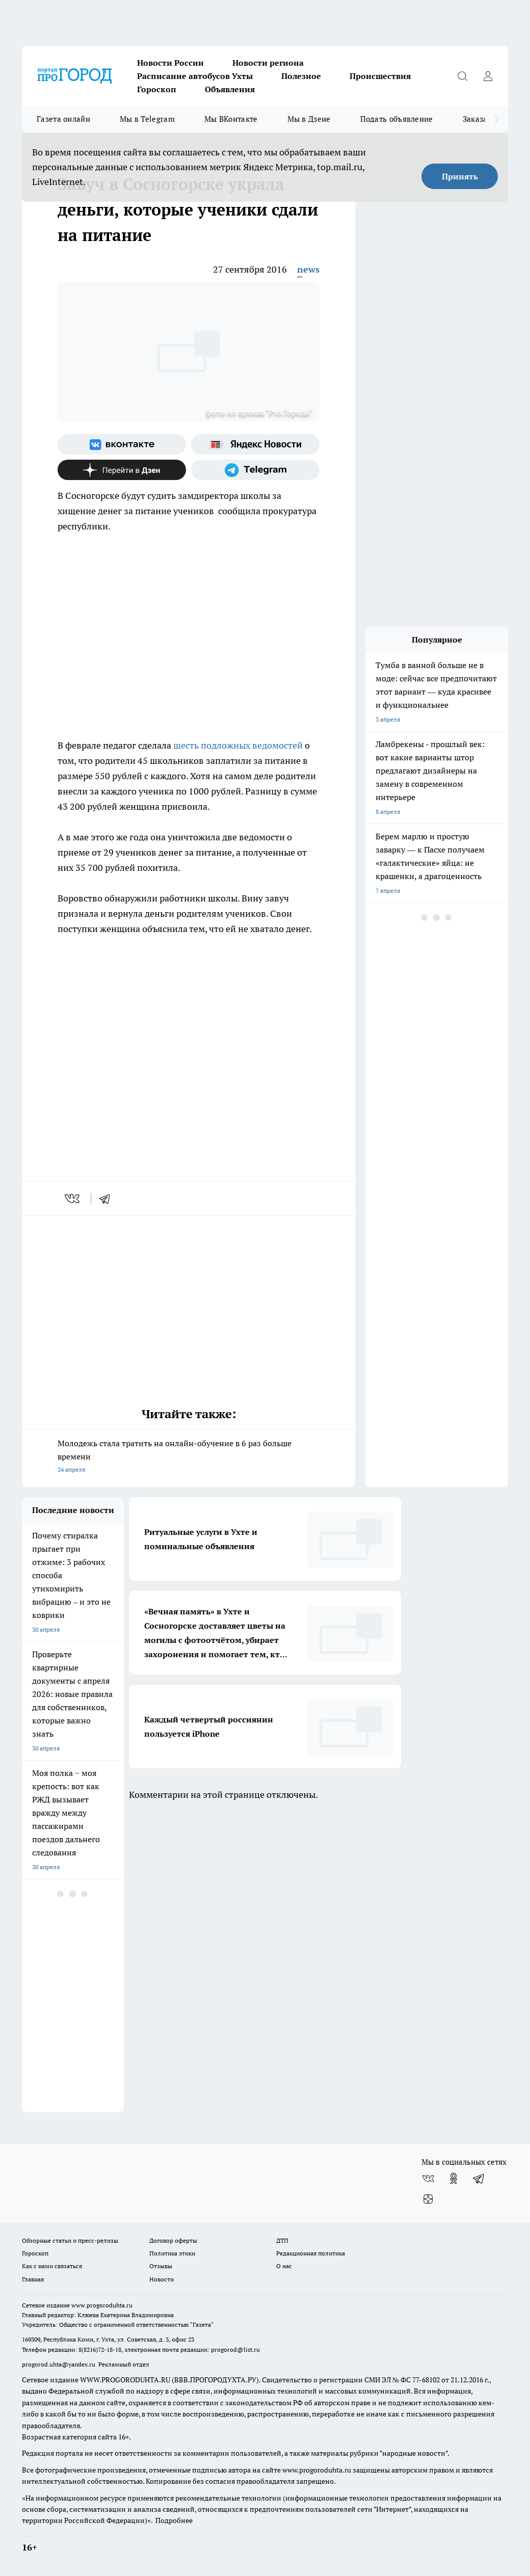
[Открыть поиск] (462, 76)
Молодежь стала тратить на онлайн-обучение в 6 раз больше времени (189, 1457)
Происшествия (380, 76)
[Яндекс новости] (255, 444)
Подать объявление (396, 119)
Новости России (170, 63)
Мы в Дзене (309, 119)
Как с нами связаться (52, 2266)
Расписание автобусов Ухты (195, 76)
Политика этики (172, 2253)
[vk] (73, 1198)
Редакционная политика (310, 2253)
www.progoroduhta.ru (101, 2305)
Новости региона (268, 63)
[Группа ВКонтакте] (122, 444)
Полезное (301, 76)
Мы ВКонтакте (231, 119)
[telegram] (108, 1198)
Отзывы (160, 2266)
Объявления (230, 89)
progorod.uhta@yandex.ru (59, 2364)
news (308, 269)
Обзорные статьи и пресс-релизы (70, 2240)
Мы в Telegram (147, 119)
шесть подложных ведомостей (239, 745)
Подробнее (174, 2520)
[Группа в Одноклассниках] (453, 2178)
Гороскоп (156, 89)
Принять (460, 176)
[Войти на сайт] (488, 76)
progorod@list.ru (235, 2349)
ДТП (282, 2240)
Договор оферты (173, 2240)
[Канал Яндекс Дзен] (122, 470)
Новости (161, 2279)
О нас (284, 2266)
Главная (33, 2279)
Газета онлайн (63, 119)
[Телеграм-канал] (255, 470)
